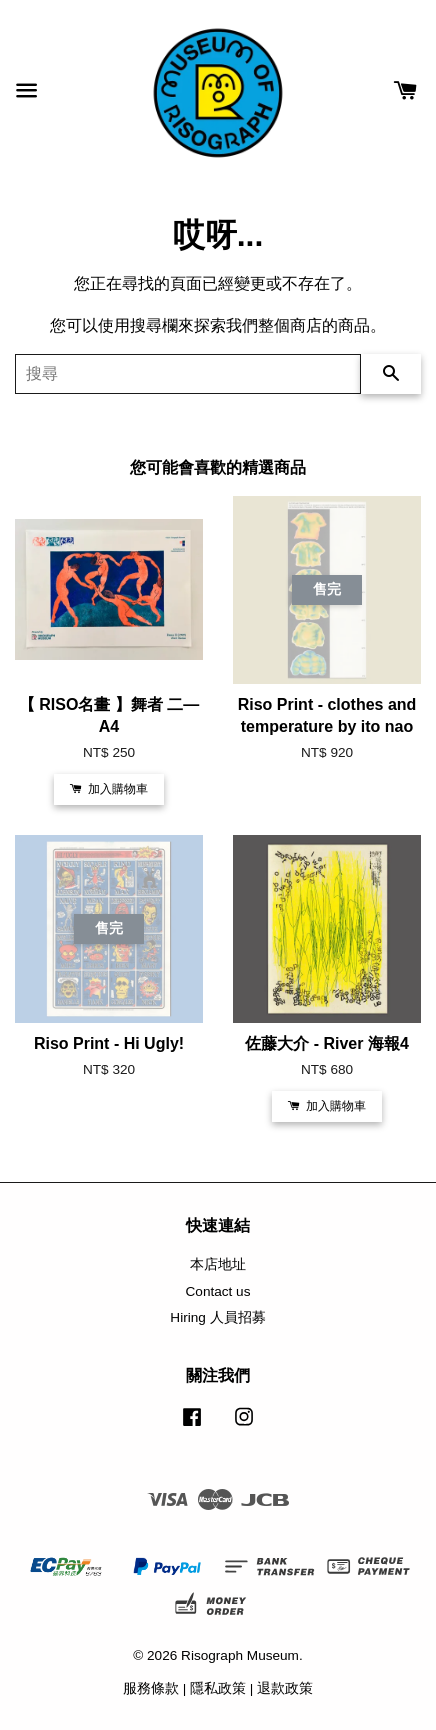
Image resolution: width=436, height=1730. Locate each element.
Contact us (218, 1291)
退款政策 (285, 1688)
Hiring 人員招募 (217, 1317)
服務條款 (151, 1688)
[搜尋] (188, 374)
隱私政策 (218, 1688)
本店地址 (218, 1264)
